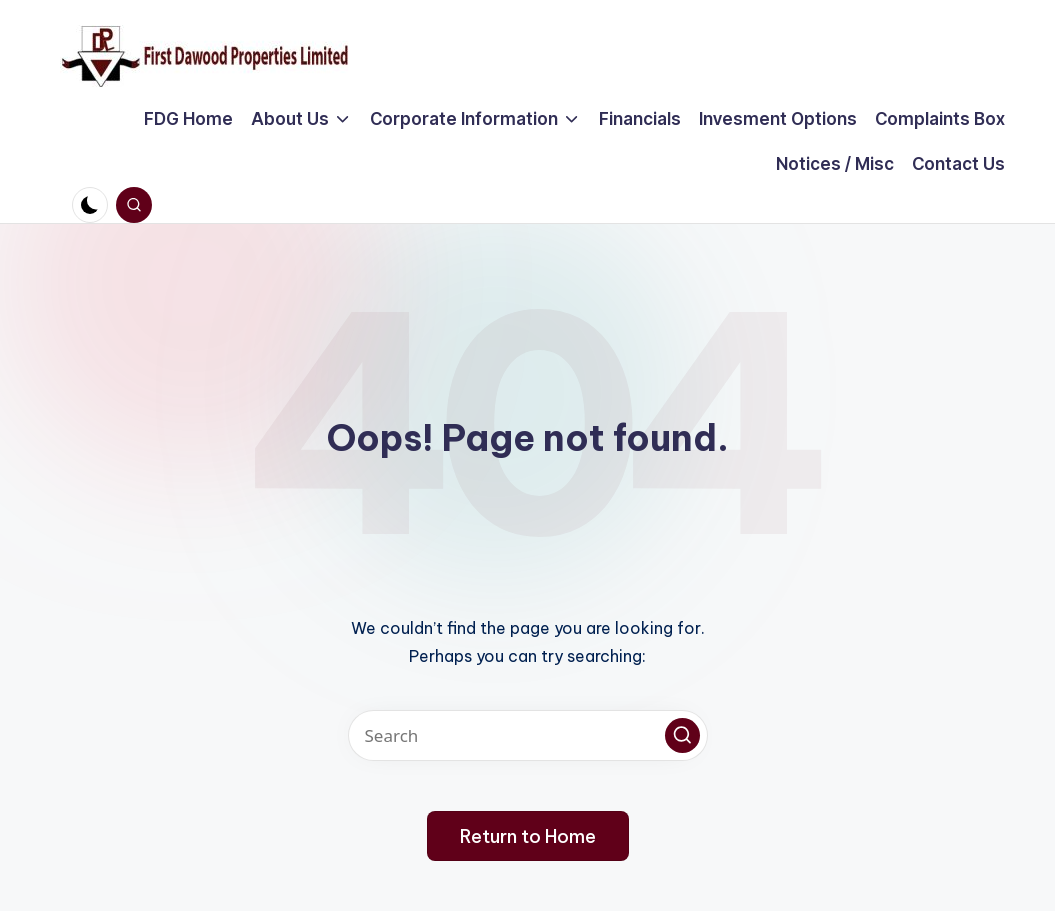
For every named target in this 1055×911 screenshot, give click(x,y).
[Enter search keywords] (528, 735)
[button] (682, 735)
